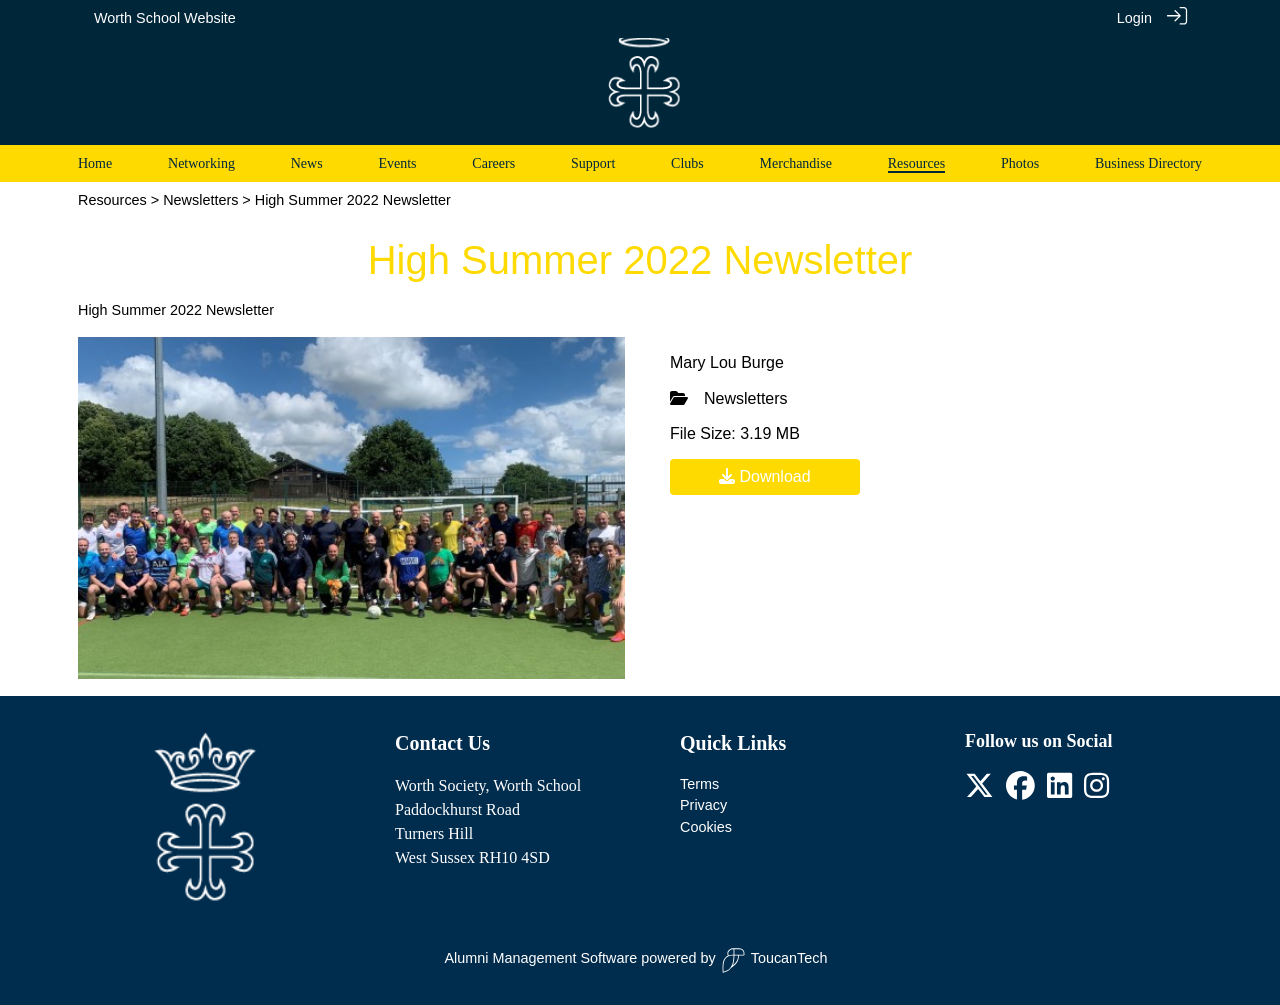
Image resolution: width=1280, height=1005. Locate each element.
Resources (112, 200)
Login (1134, 18)
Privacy (703, 805)
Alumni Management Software (541, 958)
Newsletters (200, 200)
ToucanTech (774, 960)
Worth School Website (165, 18)
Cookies (706, 827)
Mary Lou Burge (727, 362)
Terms (699, 784)
